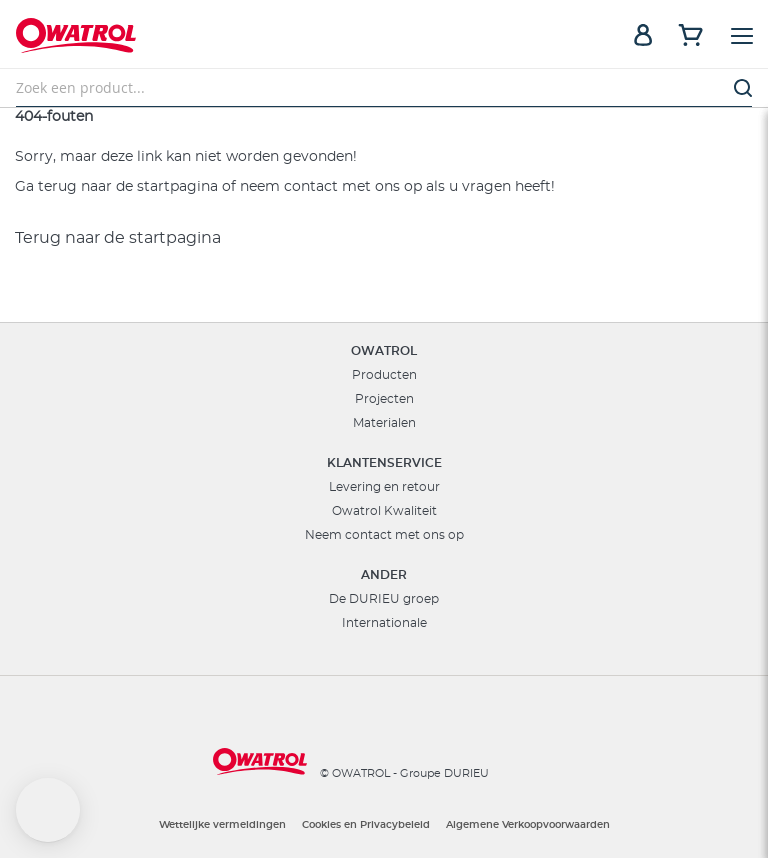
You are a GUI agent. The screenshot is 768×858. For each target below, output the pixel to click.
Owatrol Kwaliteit (384, 511)
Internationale (384, 623)
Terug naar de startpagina (118, 238)
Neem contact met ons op (384, 535)
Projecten (384, 399)
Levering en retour (384, 487)
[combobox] (384, 88)
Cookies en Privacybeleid (366, 825)
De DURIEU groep (384, 599)
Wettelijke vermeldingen (222, 825)
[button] (48, 810)
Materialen (384, 423)
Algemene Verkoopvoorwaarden (528, 825)
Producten (384, 375)
